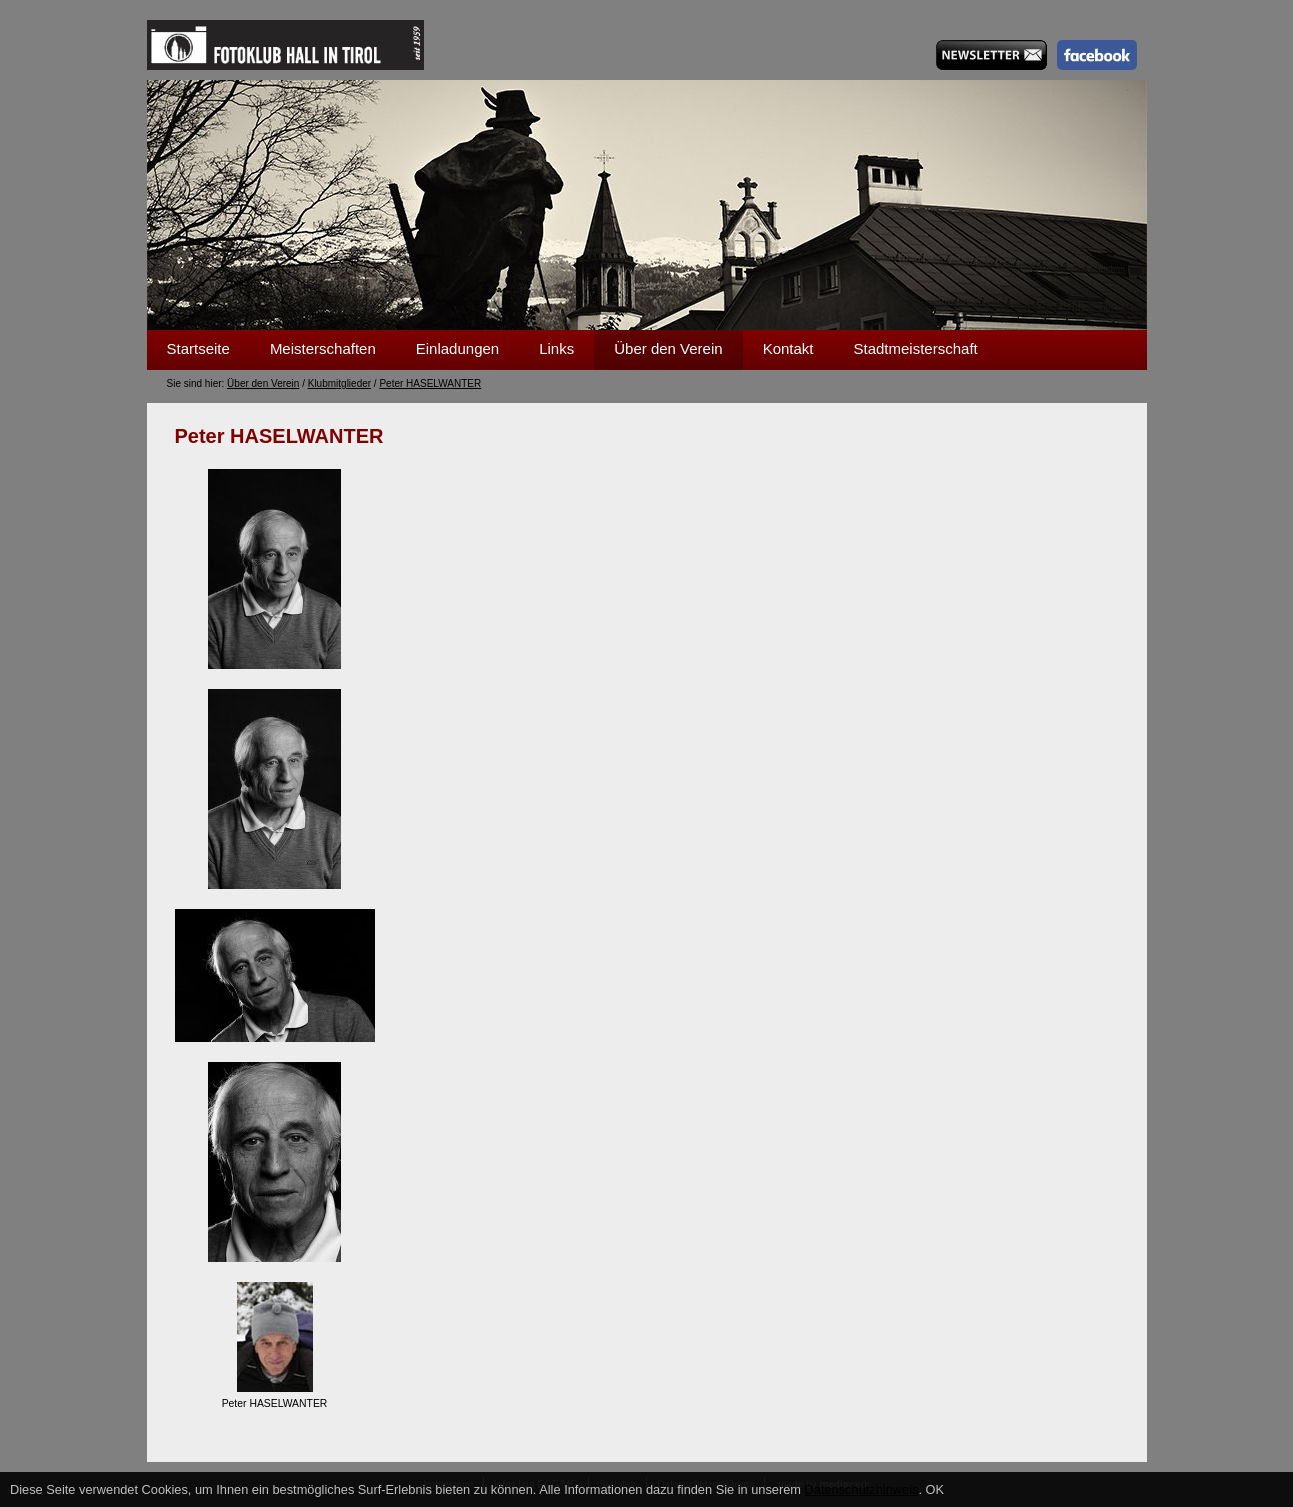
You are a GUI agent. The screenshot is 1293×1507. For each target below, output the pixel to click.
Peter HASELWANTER (430, 383)
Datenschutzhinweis (862, 1489)
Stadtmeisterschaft (916, 348)
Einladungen (457, 348)
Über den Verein (668, 348)
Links (556, 348)
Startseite (198, 348)
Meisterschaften (323, 348)
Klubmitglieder (339, 383)
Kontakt (788, 348)
